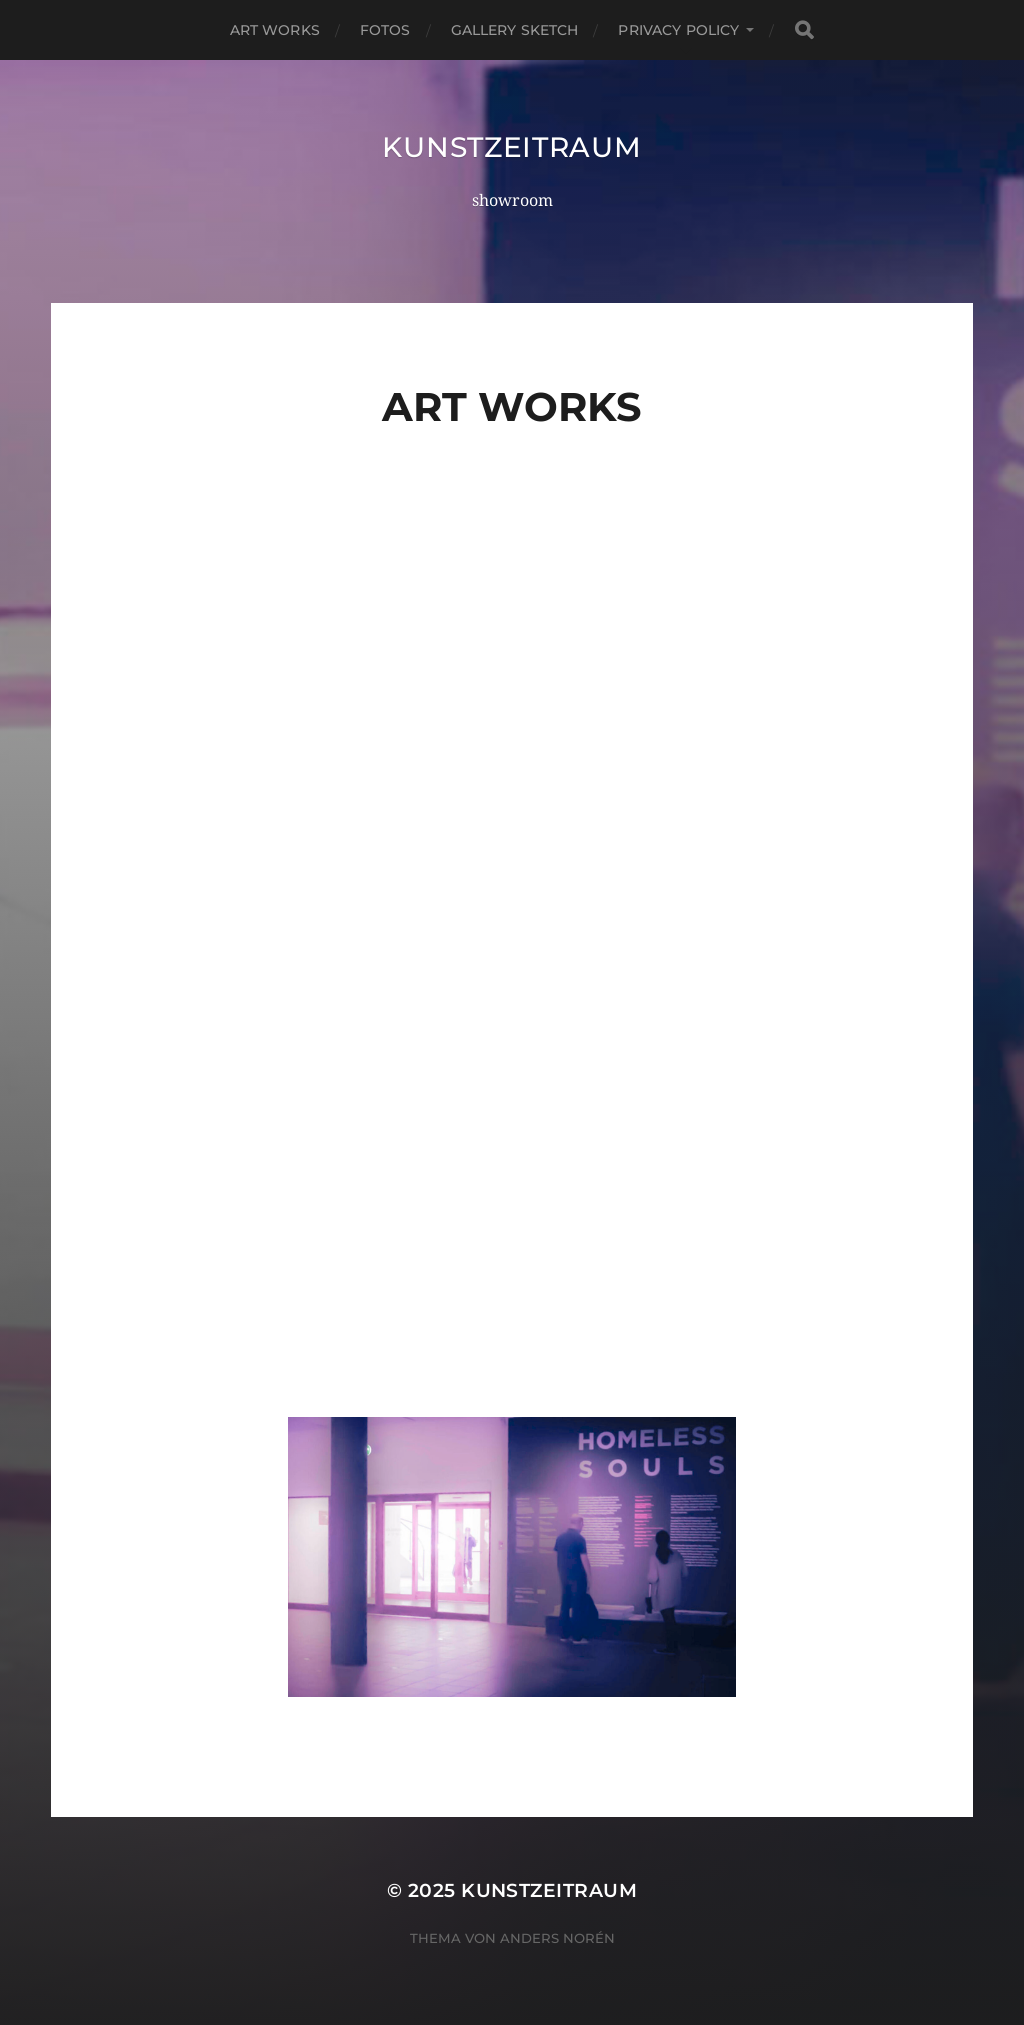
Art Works (275, 30)
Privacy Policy (678, 30)
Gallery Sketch (515, 30)
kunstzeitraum (511, 147)
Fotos (385, 30)
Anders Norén (557, 1938)
